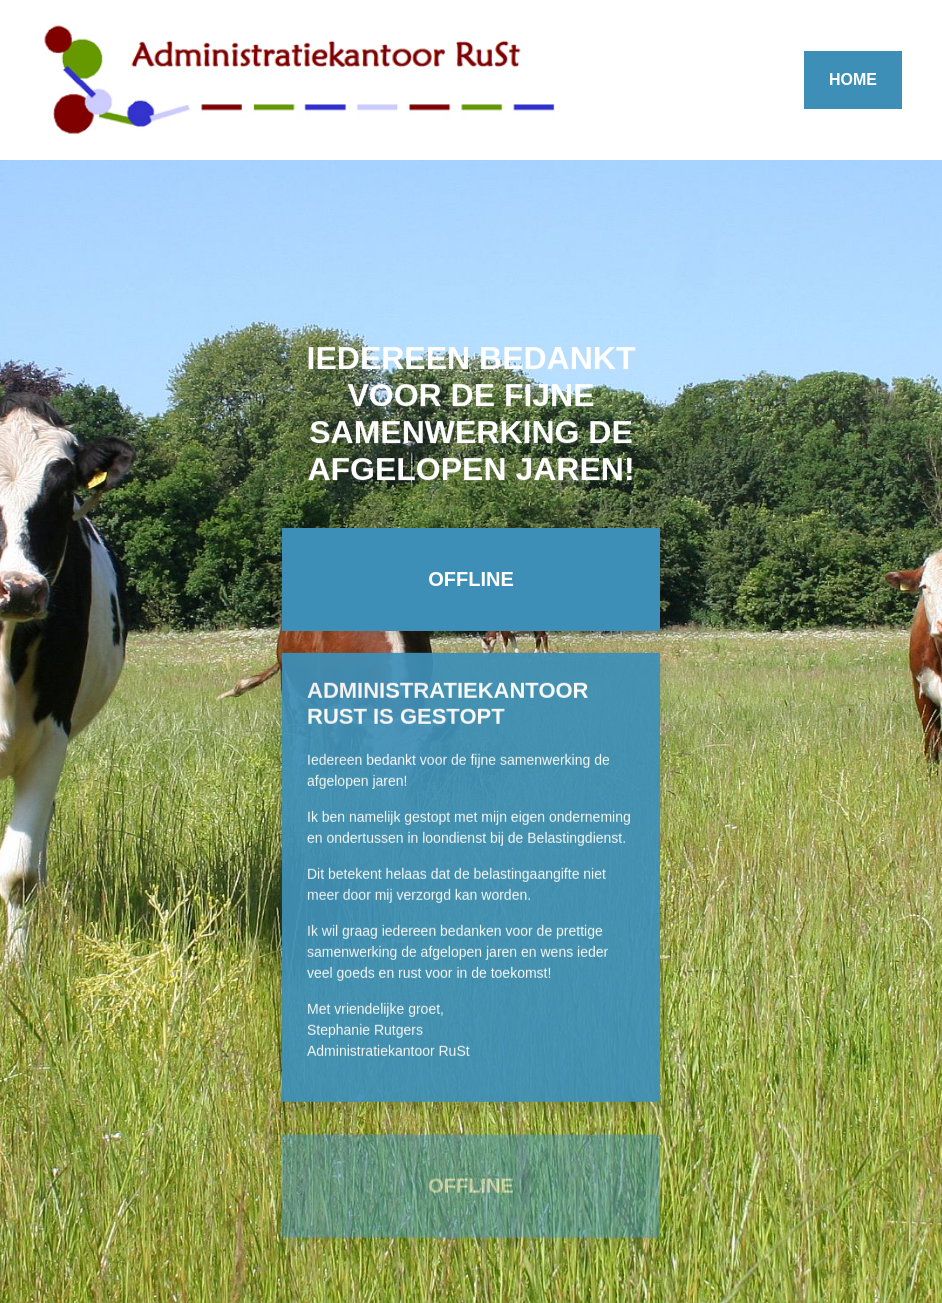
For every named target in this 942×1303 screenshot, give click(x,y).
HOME (853, 79)
